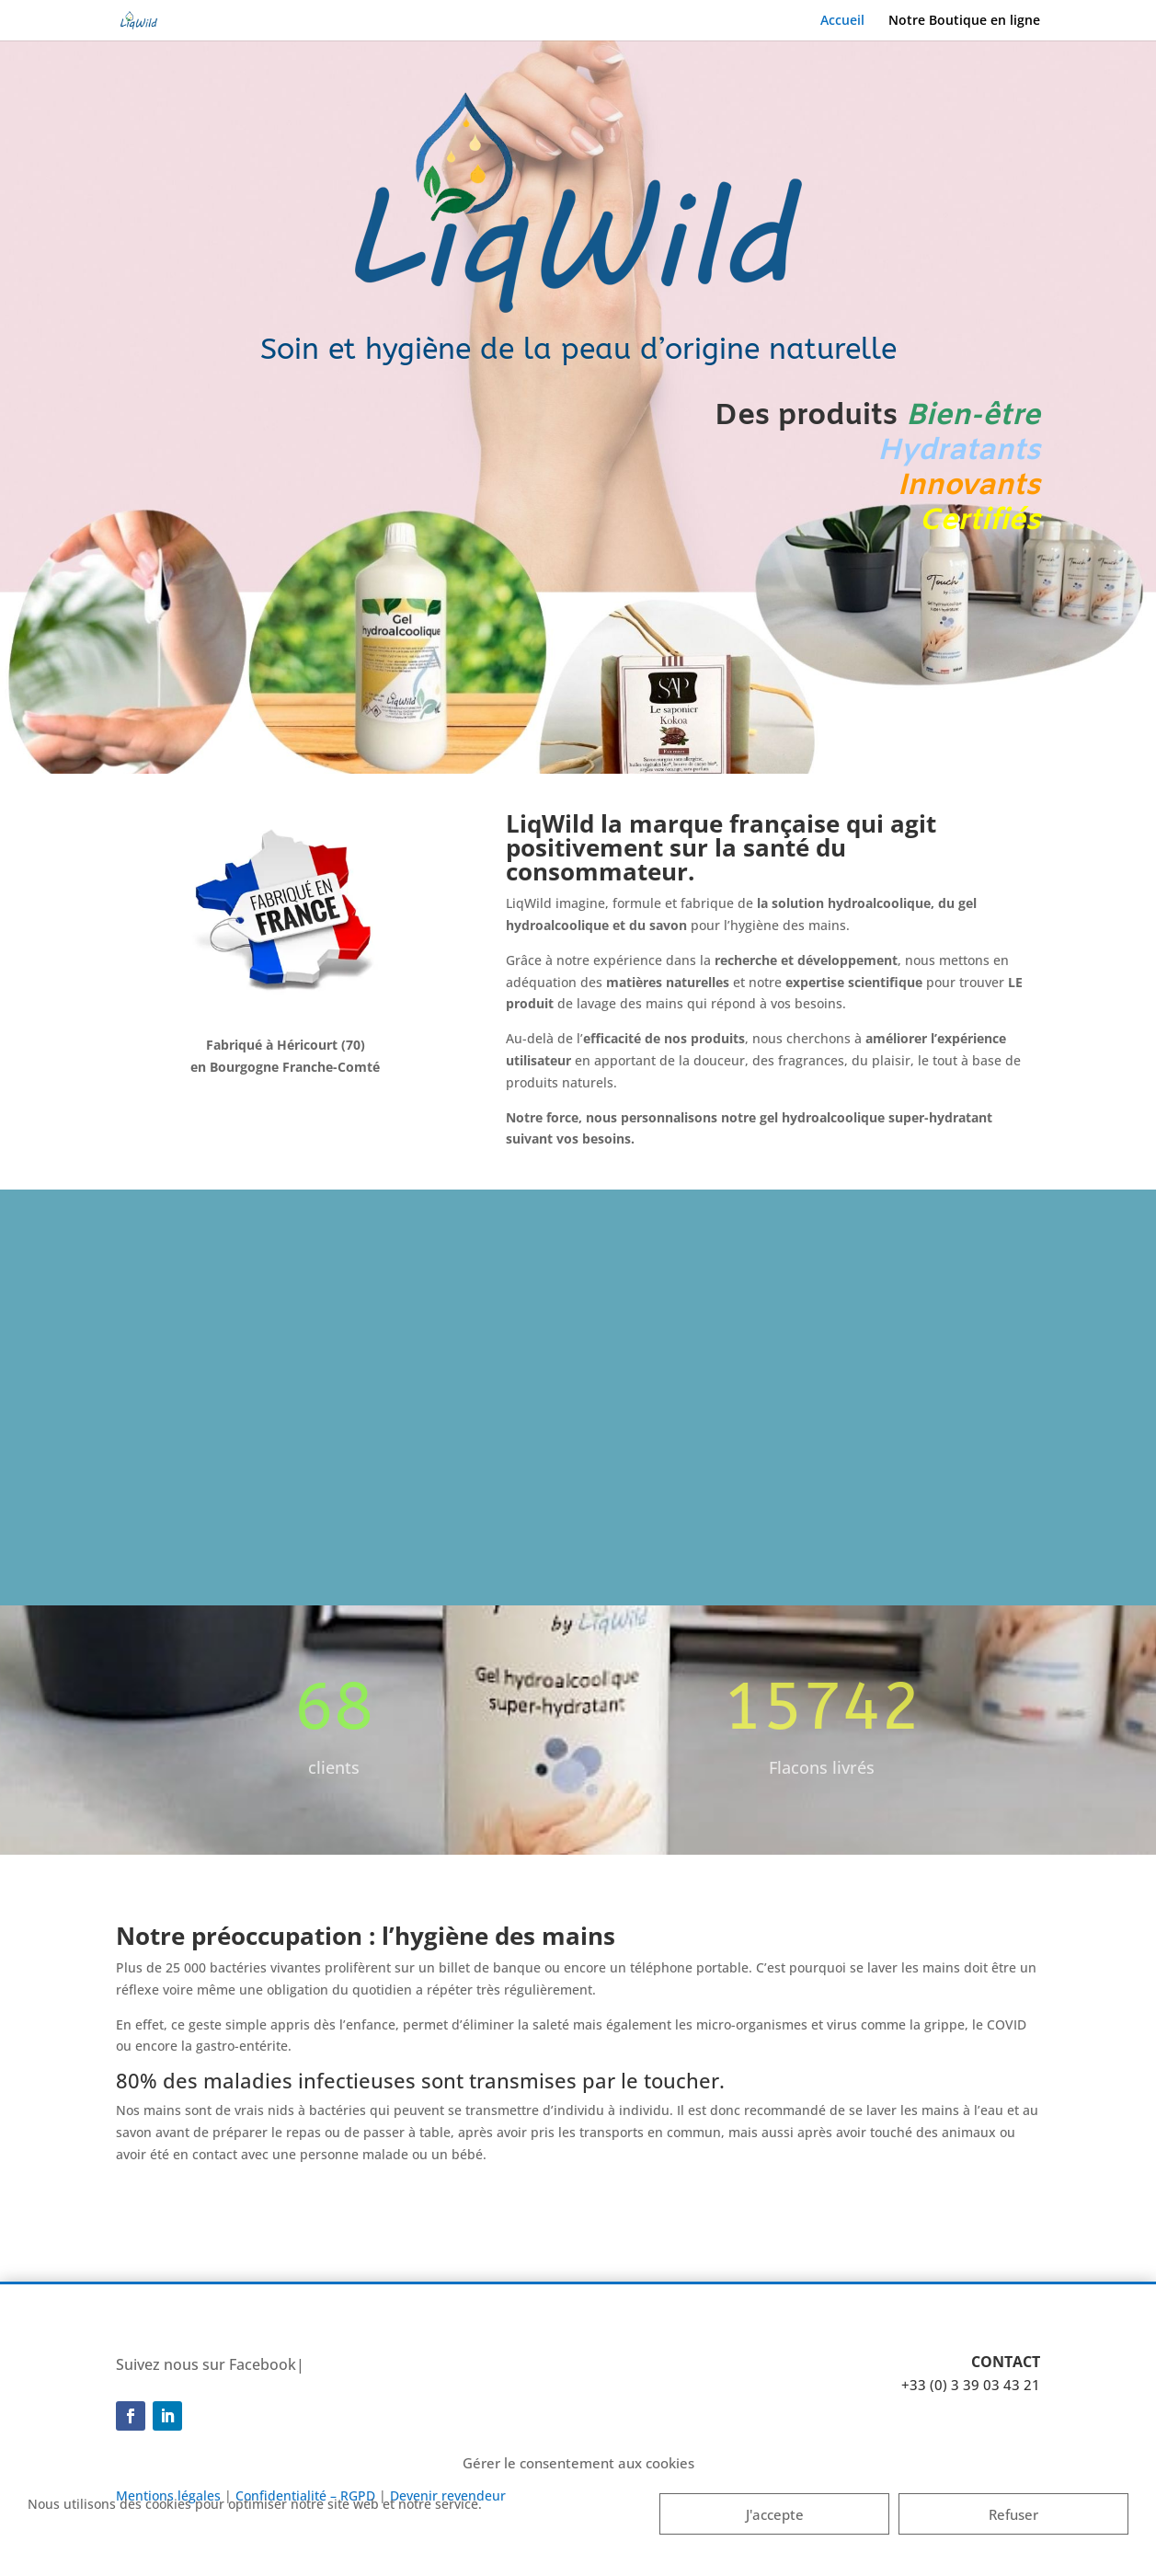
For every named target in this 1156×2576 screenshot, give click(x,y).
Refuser (1013, 2514)
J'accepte (775, 2514)
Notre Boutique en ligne (964, 21)
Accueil (842, 21)
